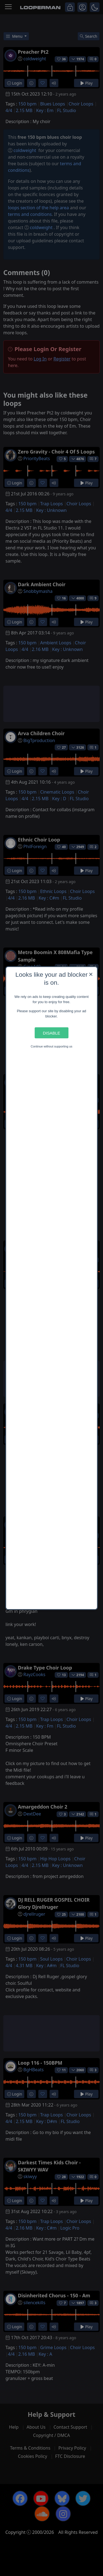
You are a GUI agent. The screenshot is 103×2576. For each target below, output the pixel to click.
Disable (51, 1032)
